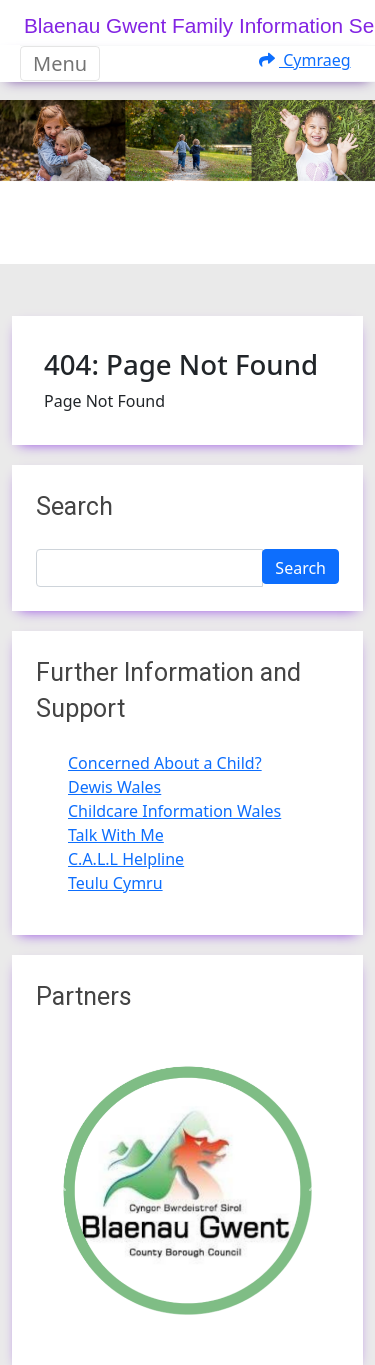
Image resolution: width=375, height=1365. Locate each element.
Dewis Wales (114, 787)
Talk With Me (116, 835)
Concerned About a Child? (165, 763)
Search (300, 568)
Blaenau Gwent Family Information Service (199, 25)
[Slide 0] (134, 236)
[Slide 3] (242, 236)
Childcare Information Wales (174, 811)
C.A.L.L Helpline (126, 859)
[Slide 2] (206, 236)
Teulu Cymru (115, 883)
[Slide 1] (170, 236)
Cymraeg (305, 60)
